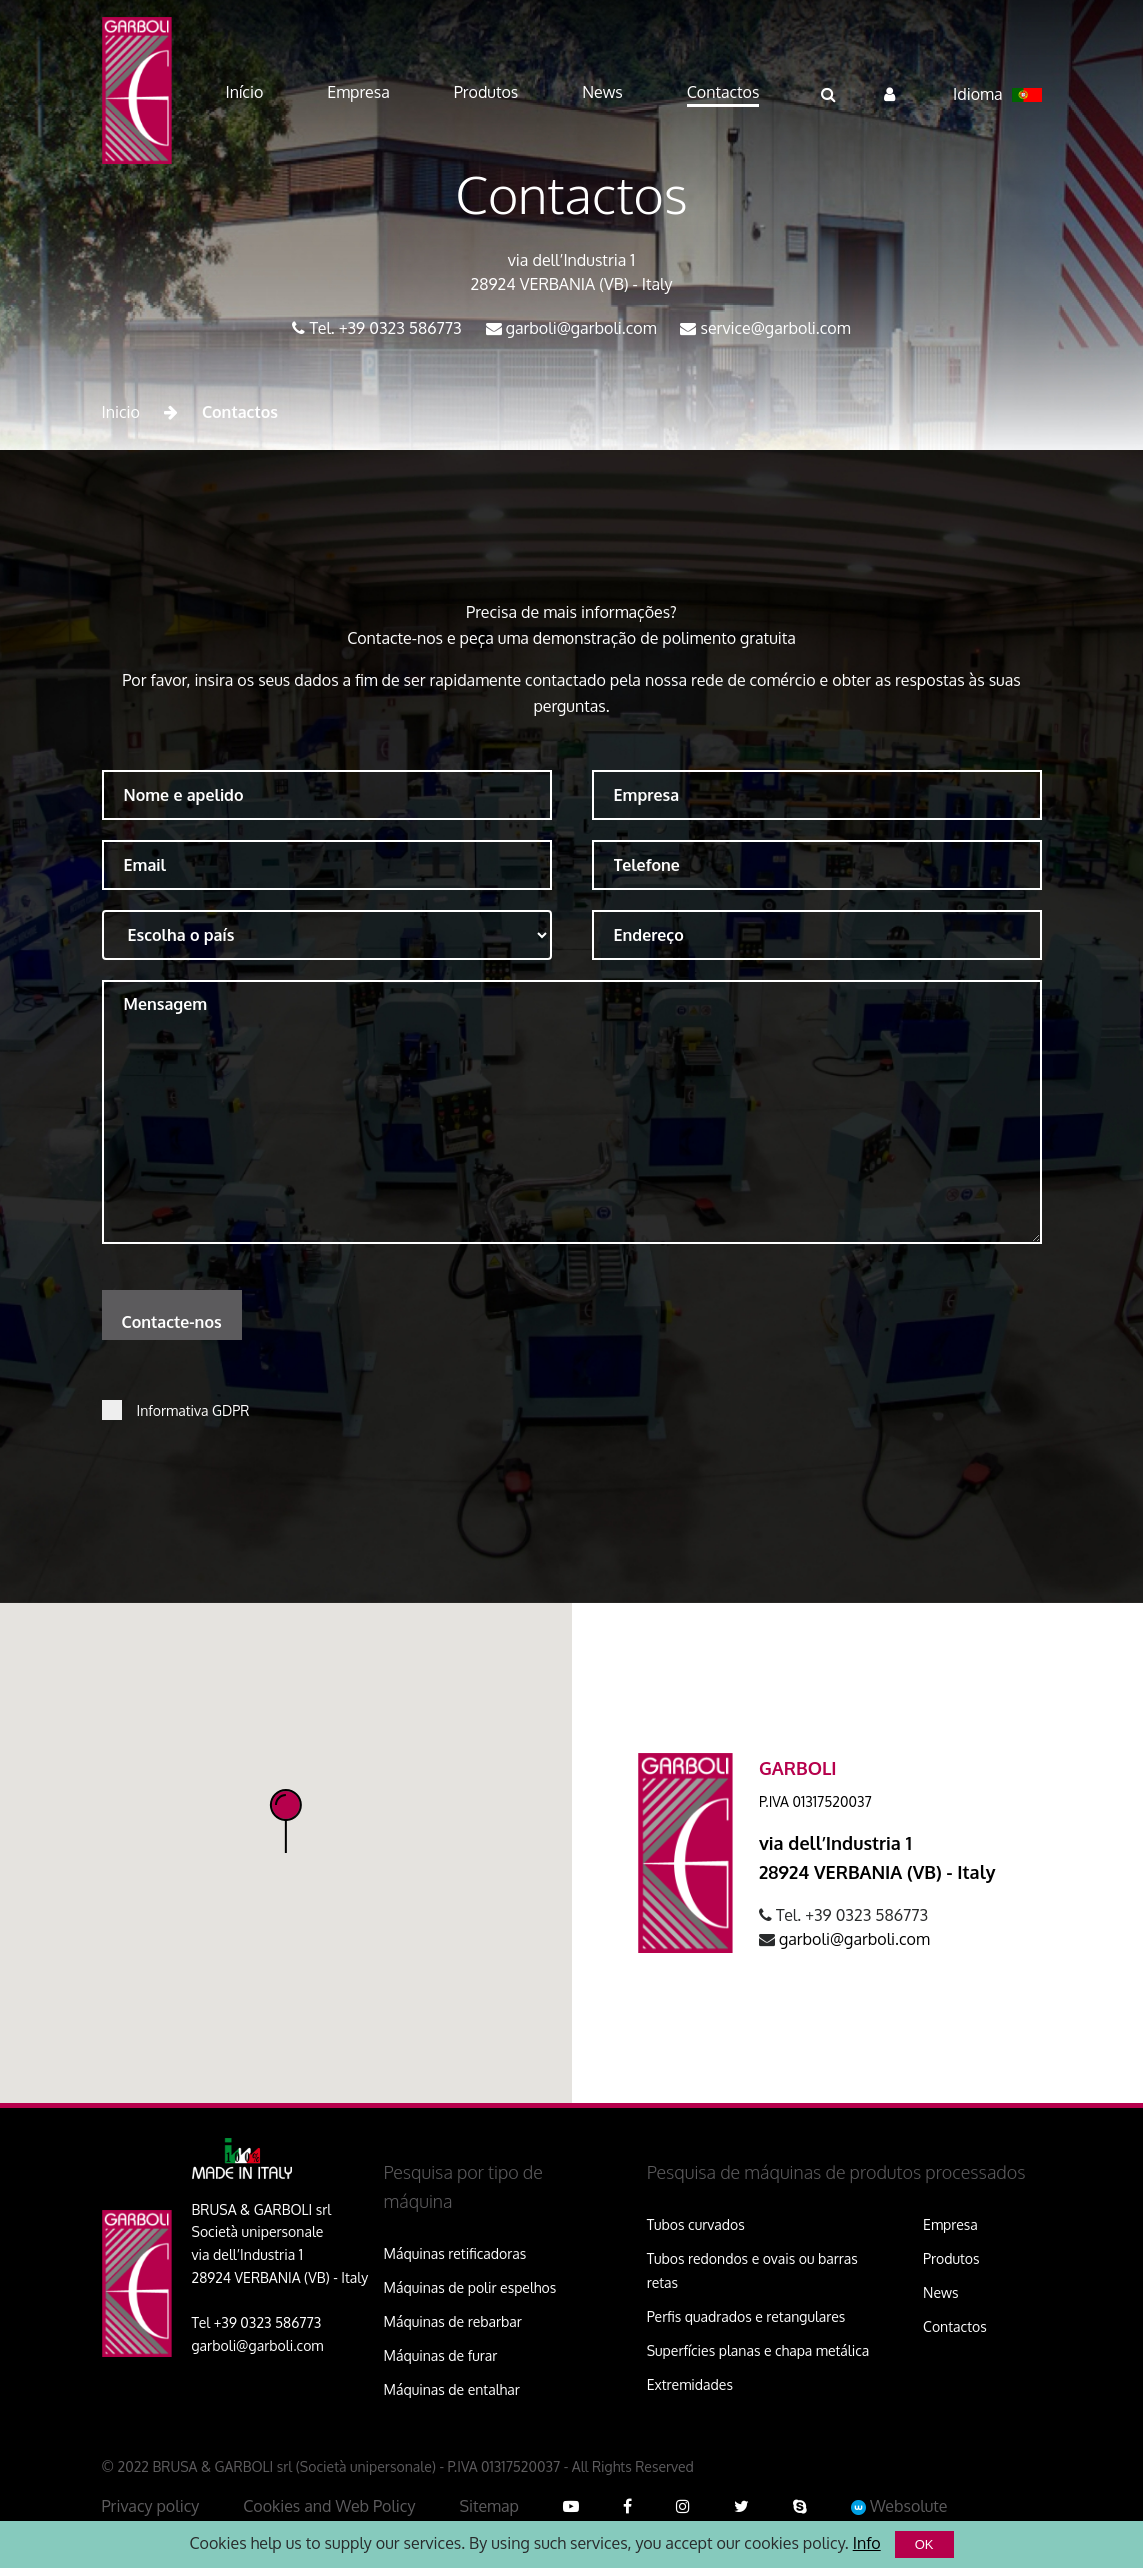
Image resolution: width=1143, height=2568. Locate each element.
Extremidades (690, 2384)
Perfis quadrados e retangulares (746, 2316)
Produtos (951, 2258)
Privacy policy (151, 2506)
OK (924, 2544)
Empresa (950, 2224)
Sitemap (489, 2506)
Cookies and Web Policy (329, 2506)
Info (867, 2543)
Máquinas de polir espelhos (470, 2287)
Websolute (899, 2506)
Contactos (955, 2326)
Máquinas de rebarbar (453, 2321)
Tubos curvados (696, 2224)
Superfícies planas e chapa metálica (758, 2350)
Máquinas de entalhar (452, 2389)
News (940, 2292)
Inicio (121, 412)
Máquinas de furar (441, 2355)
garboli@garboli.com (581, 328)
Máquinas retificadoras (455, 2253)
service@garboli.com (775, 328)
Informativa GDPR (193, 1410)
